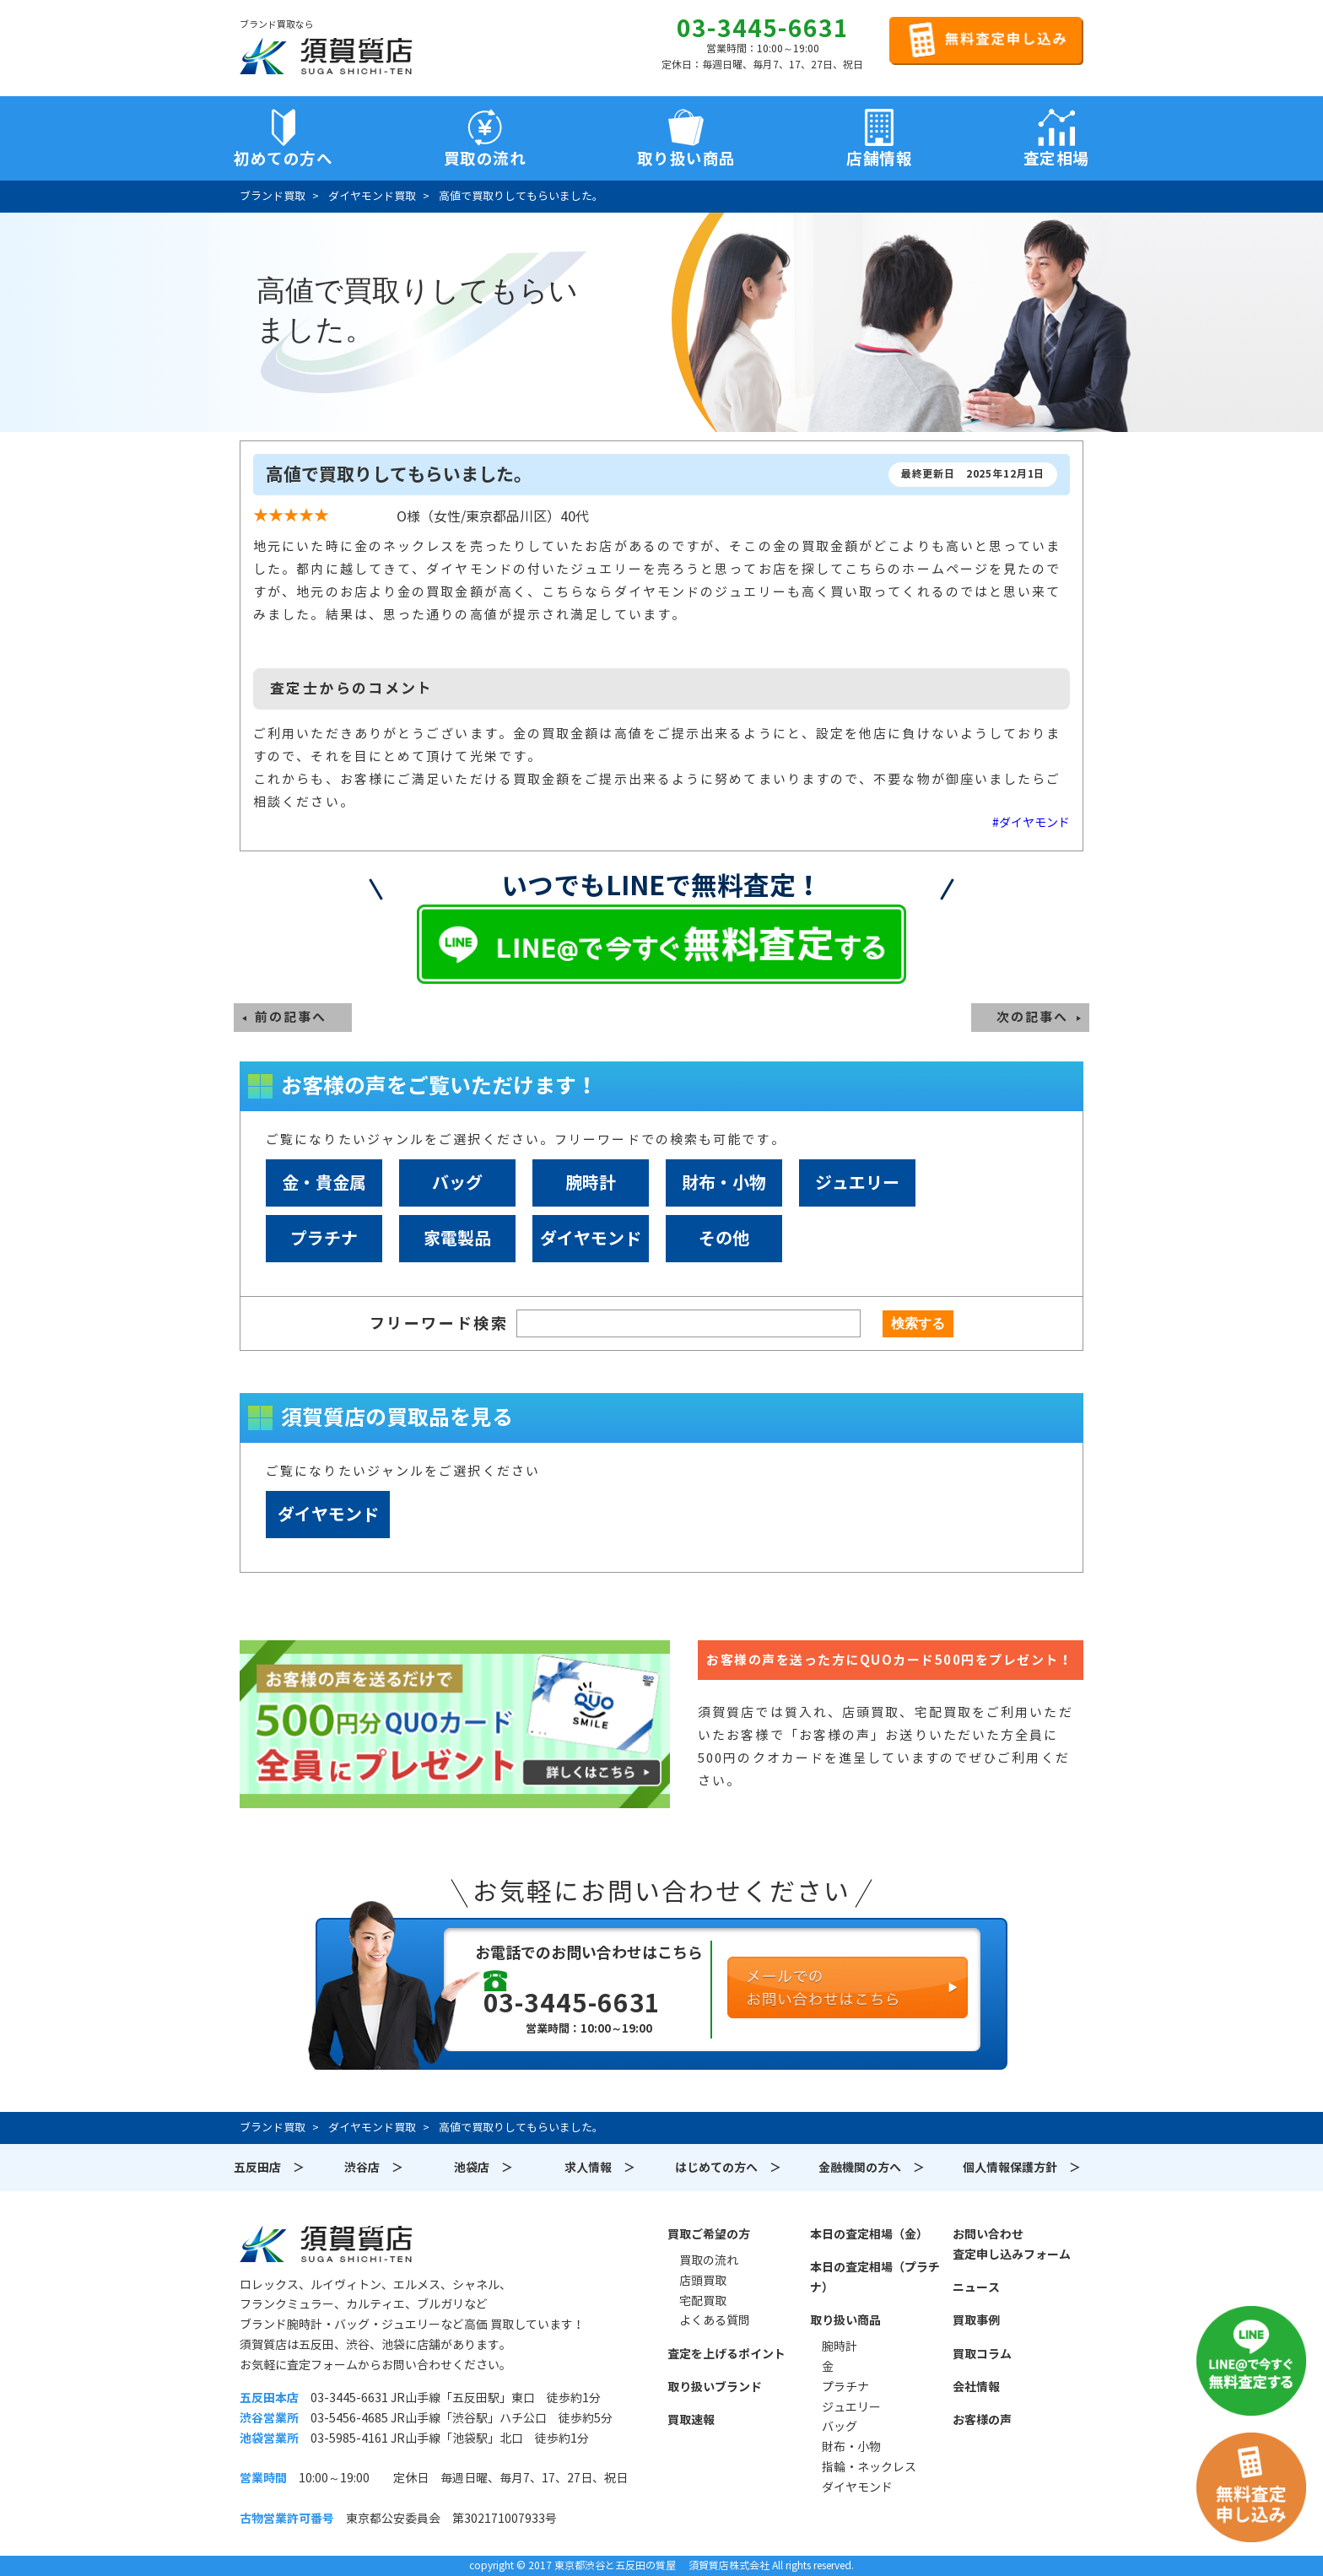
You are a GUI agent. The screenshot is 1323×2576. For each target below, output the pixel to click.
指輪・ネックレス (869, 2467)
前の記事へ (291, 1017)
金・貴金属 (324, 1183)
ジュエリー (857, 1183)
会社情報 (976, 2387)
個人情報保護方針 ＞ (1022, 2167)
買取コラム (982, 2354)
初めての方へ (283, 159)
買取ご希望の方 (708, 2234)
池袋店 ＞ (483, 2167)
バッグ (457, 1183)
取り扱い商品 (845, 2320)
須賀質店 (326, 2243)
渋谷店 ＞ (373, 2167)
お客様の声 (982, 2419)
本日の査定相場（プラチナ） (875, 2277)
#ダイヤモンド (1031, 822)
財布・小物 (724, 1183)
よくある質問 (714, 2320)
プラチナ (324, 1239)
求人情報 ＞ (599, 2167)
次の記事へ (1032, 1017)
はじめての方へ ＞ (728, 2167)
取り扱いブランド (714, 2387)
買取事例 (976, 2320)
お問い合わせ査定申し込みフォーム (1012, 2244)
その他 (724, 1239)
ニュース (976, 2287)
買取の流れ (485, 159)
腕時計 (590, 1183)
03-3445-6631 (763, 29)
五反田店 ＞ (269, 2167)
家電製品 (457, 1239)
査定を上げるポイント (726, 2354)
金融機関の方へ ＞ (871, 2167)
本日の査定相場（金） (869, 2234)
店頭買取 (702, 2280)
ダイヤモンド (590, 1239)
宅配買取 (702, 2301)
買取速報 (691, 2419)
